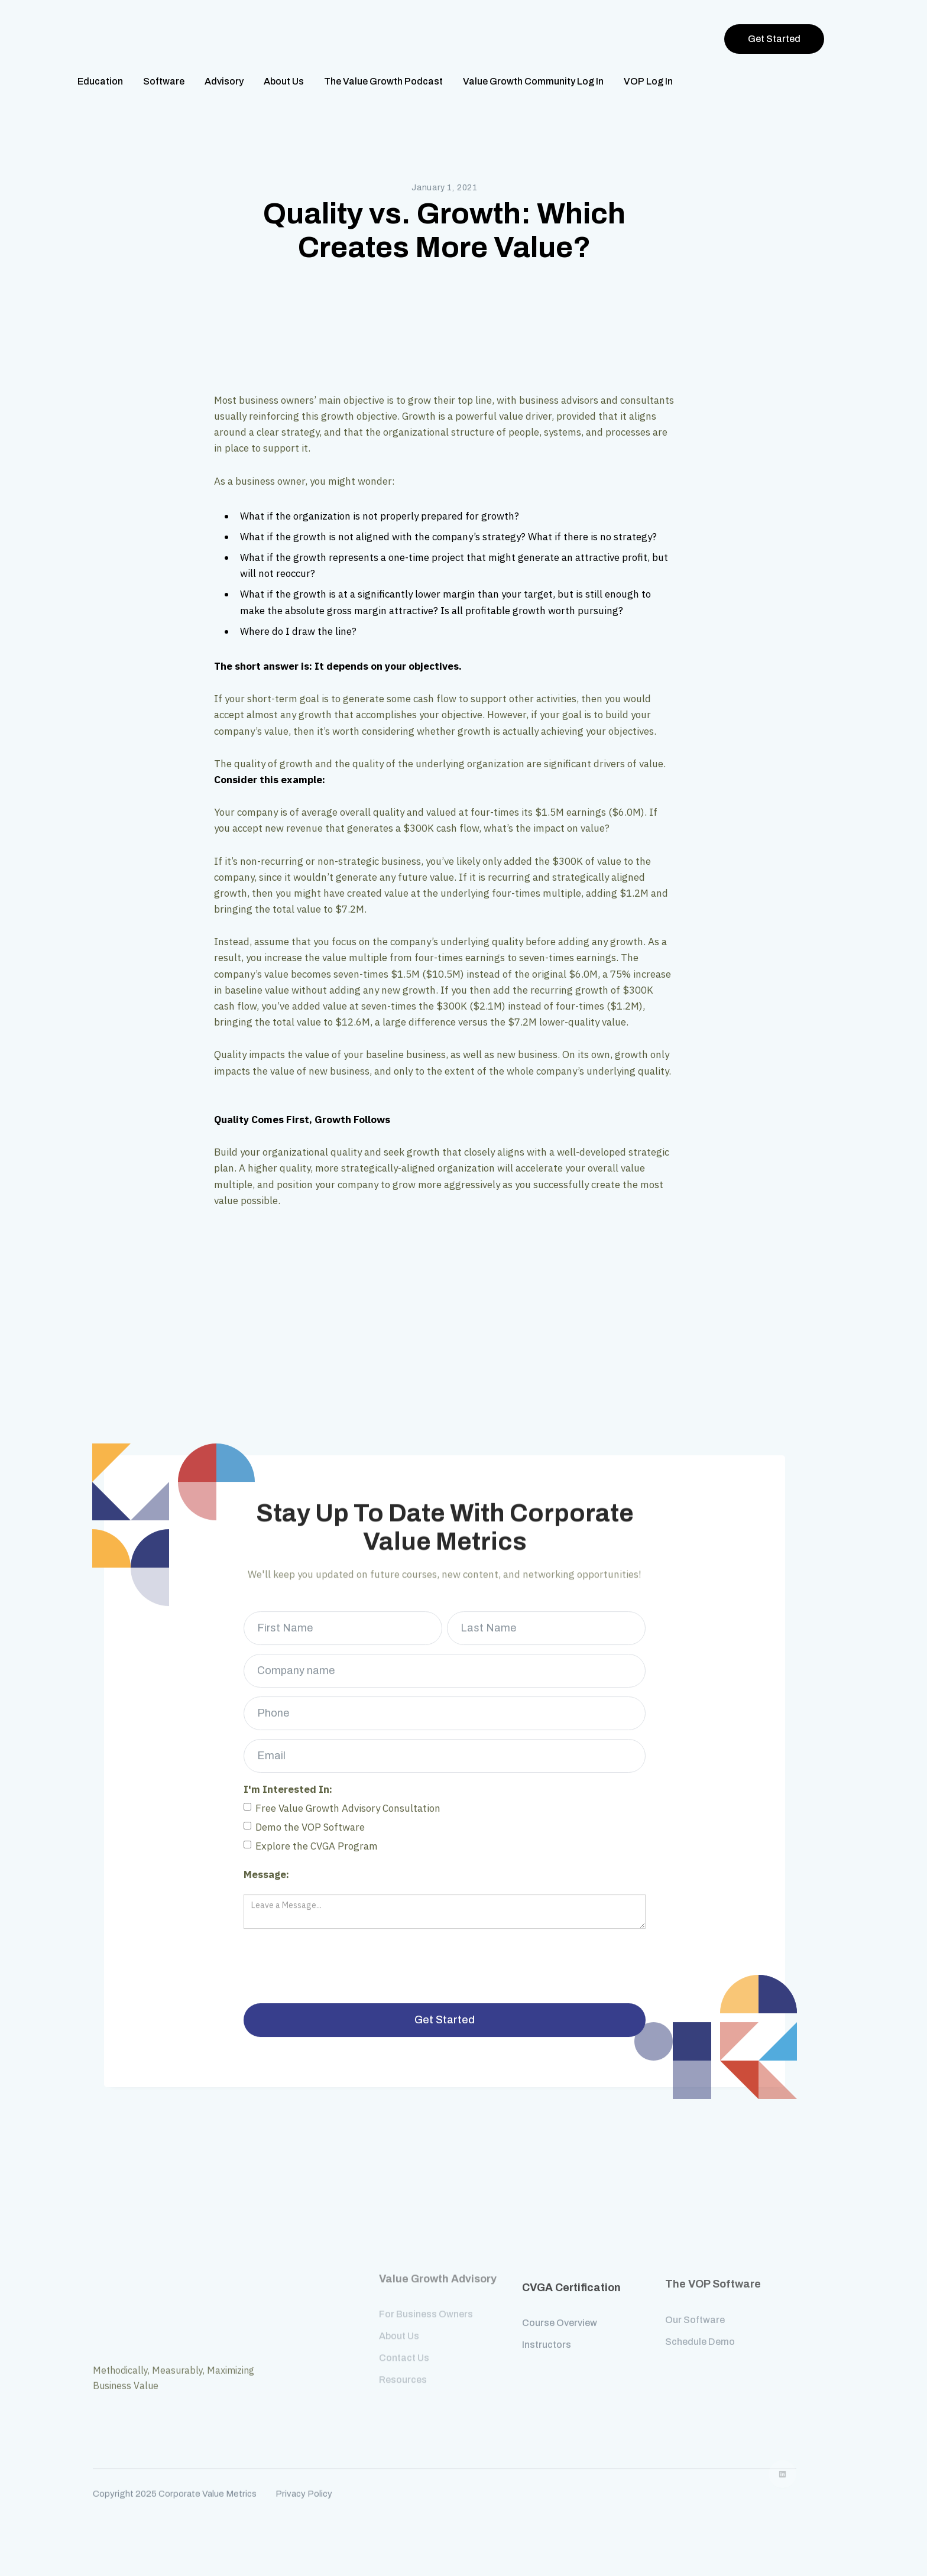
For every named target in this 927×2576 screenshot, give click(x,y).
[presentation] (343, 1958)
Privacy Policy (303, 2469)
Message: (266, 1865)
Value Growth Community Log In (533, 81)
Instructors (546, 2326)
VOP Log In (648, 81)
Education (100, 81)
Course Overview (559, 2304)
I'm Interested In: (288, 1780)
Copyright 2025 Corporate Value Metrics (175, 2469)
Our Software (695, 2313)
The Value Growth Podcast (383, 81)
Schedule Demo (700, 2335)
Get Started (774, 39)
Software (163, 81)
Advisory (224, 81)
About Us (284, 81)
